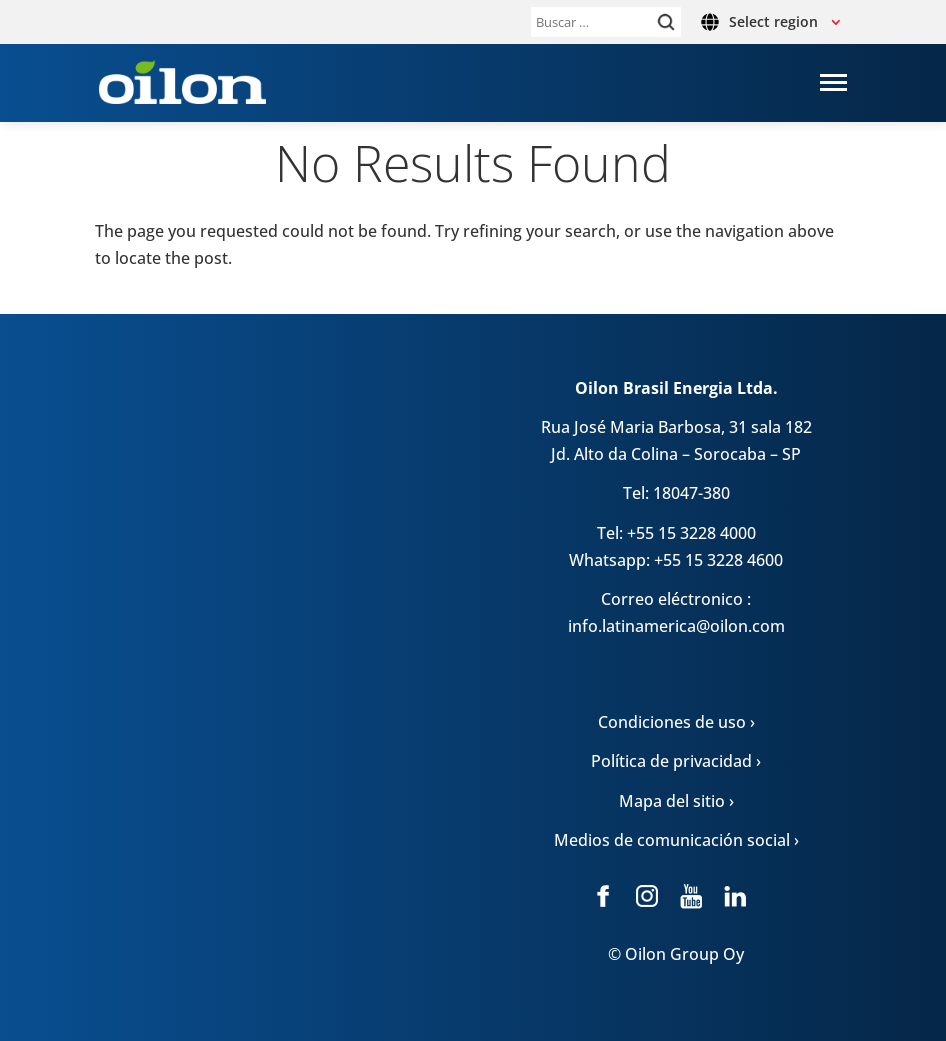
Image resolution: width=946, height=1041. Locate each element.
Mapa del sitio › (676, 801)
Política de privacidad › (676, 761)
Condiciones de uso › (676, 722)
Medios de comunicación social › (676, 840)
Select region (773, 21)
